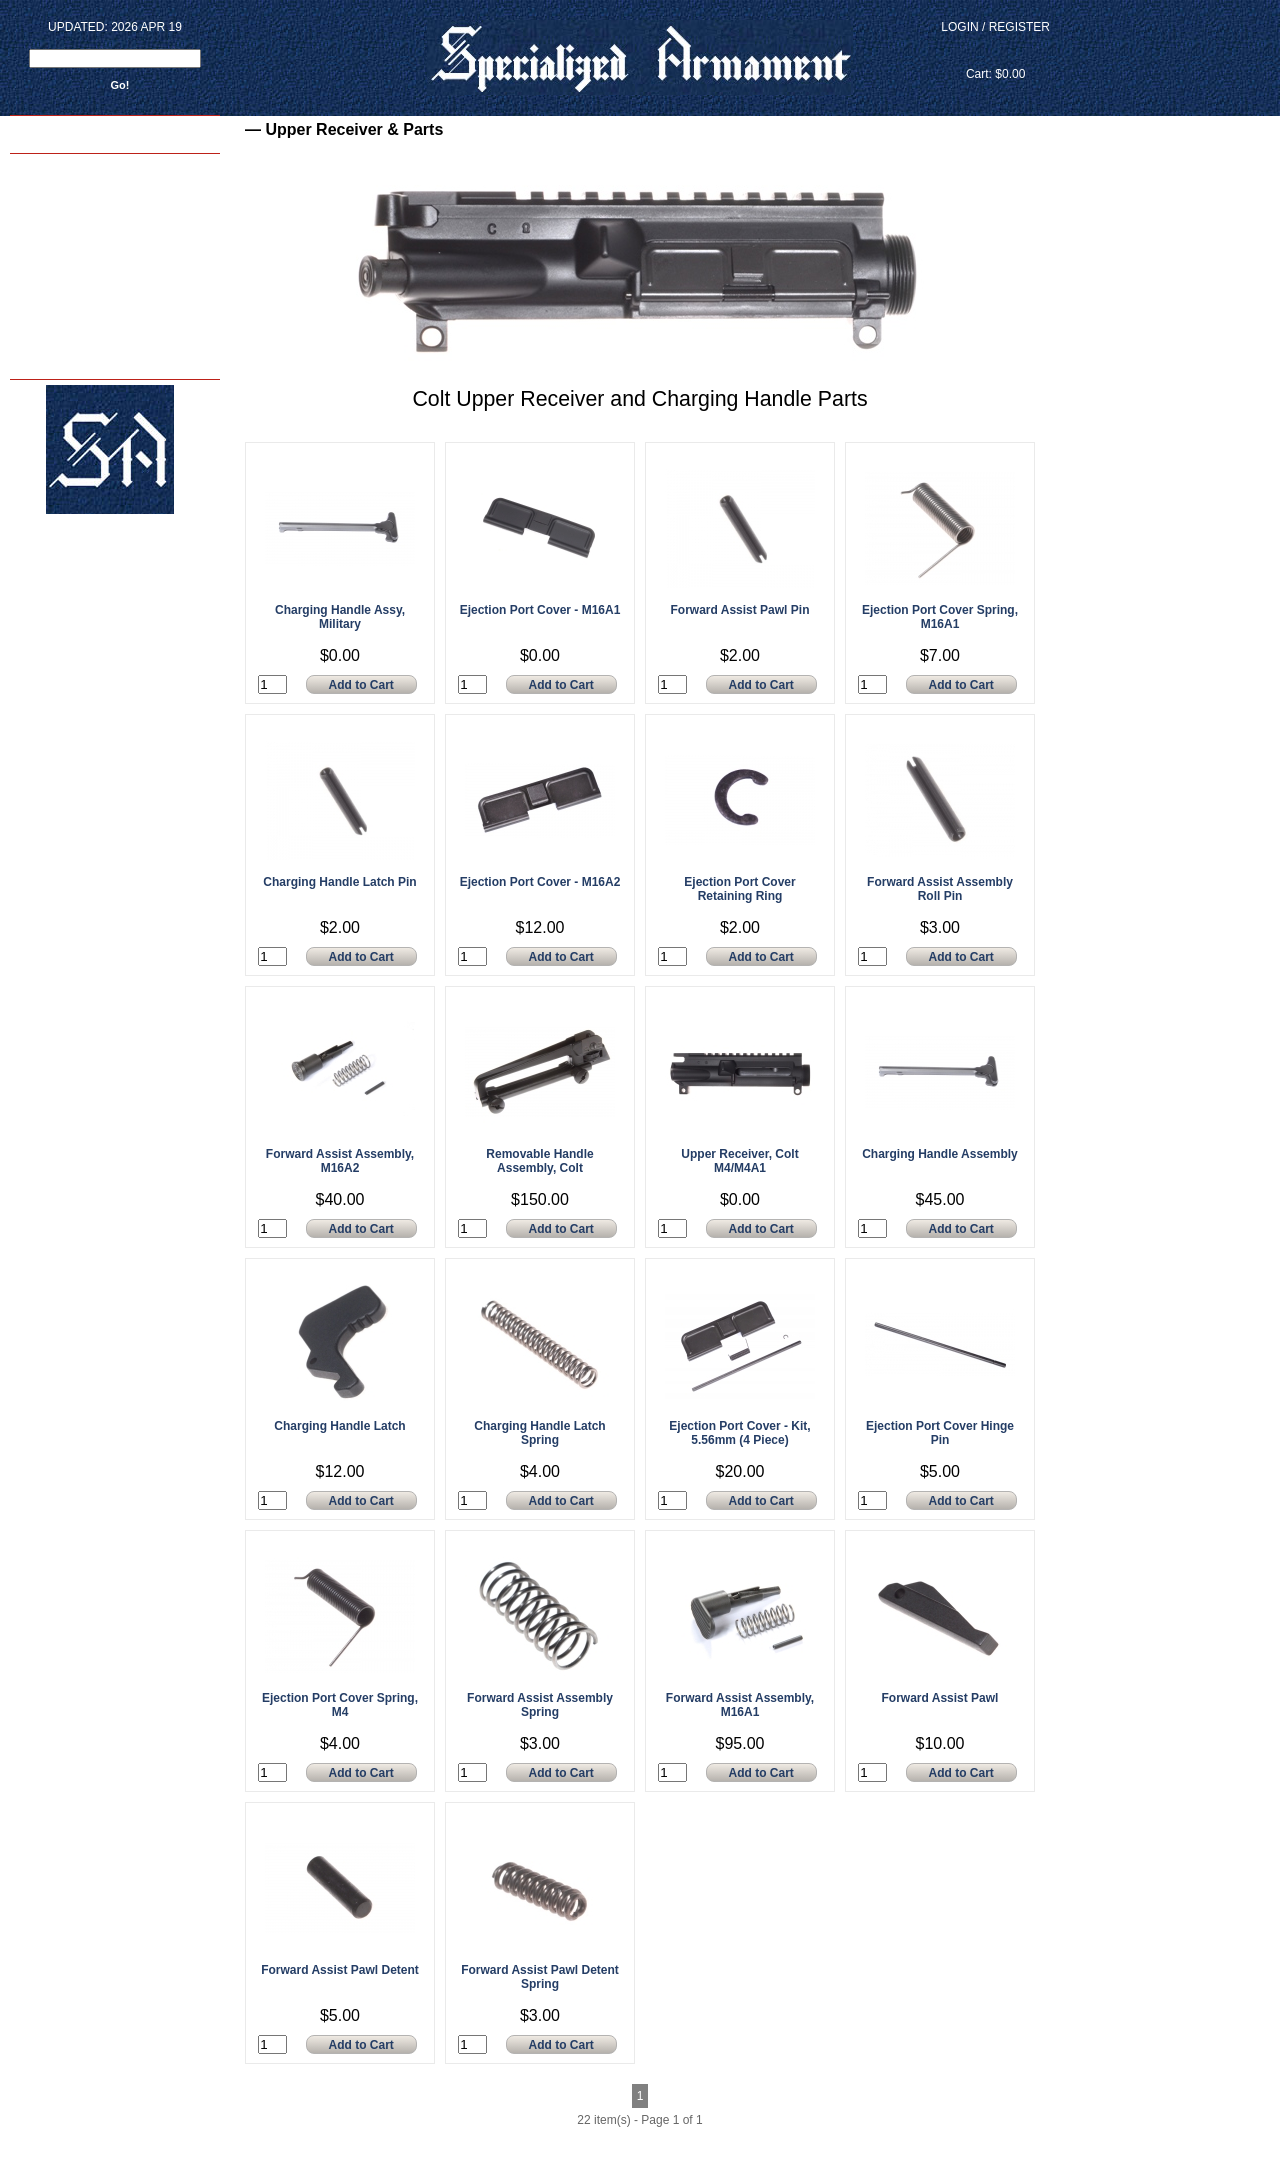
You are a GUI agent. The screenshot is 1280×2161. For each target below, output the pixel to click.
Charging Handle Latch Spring (539, 1433)
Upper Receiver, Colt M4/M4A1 (739, 1161)
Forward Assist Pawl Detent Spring (540, 1977)
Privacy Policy (49, 358)
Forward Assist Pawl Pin (740, 610)
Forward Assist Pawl (940, 1698)
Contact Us (41, 295)
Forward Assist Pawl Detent (340, 1970)
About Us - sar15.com (66, 274)
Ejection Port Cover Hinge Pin (940, 1433)
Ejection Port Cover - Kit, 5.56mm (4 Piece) (739, 1433)
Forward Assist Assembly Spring (540, 1705)
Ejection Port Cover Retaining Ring (739, 889)
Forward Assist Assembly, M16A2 (340, 1161)
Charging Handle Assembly (940, 1154)
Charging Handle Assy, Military (340, 617)
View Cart (995, 50)
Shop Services (49, 211)
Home (29, 169)
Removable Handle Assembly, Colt (539, 1161)
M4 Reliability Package (68, 232)
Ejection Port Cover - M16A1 (540, 610)
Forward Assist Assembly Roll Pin (940, 889)
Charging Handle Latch (339, 1426)
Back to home (51, 132)
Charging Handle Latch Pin (339, 882)
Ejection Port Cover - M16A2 (540, 882)
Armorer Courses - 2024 (71, 190)
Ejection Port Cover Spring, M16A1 (940, 617)
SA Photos (40, 253)
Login (959, 27)
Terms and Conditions (67, 337)
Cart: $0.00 (995, 74)
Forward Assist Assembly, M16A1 (740, 1705)
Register (1019, 27)
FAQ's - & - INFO (53, 316)
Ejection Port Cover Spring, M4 (340, 1705)
